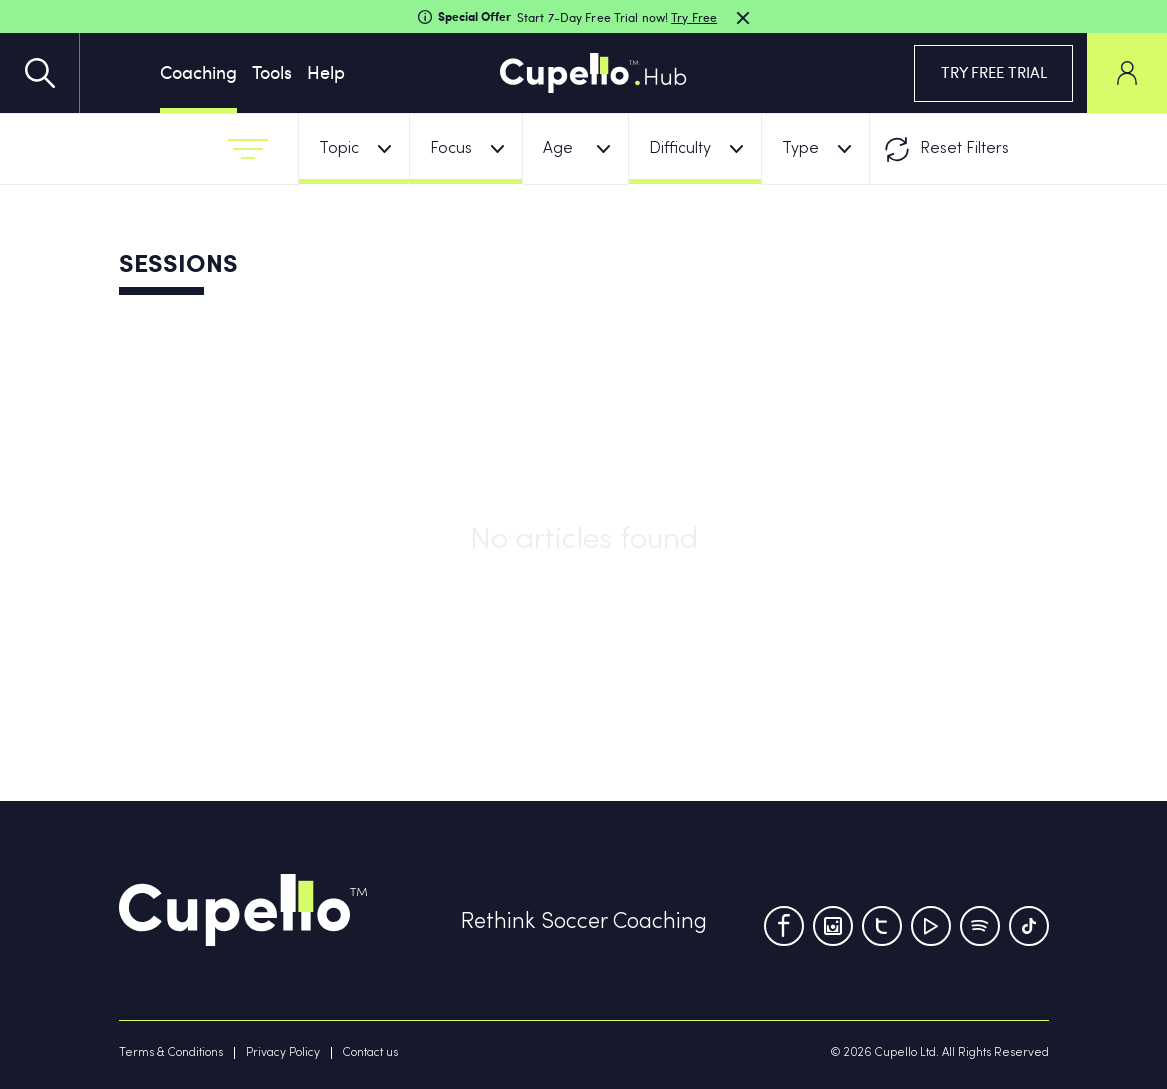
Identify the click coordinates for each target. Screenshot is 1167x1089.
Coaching (198, 71)
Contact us (370, 1053)
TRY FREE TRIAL (994, 72)
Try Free (694, 17)
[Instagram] (833, 926)
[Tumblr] (980, 926)
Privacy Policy (283, 1053)
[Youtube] (931, 926)
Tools (272, 71)
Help (326, 71)
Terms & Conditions (171, 1053)
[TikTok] (1029, 926)
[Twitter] (882, 926)
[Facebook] (784, 926)
